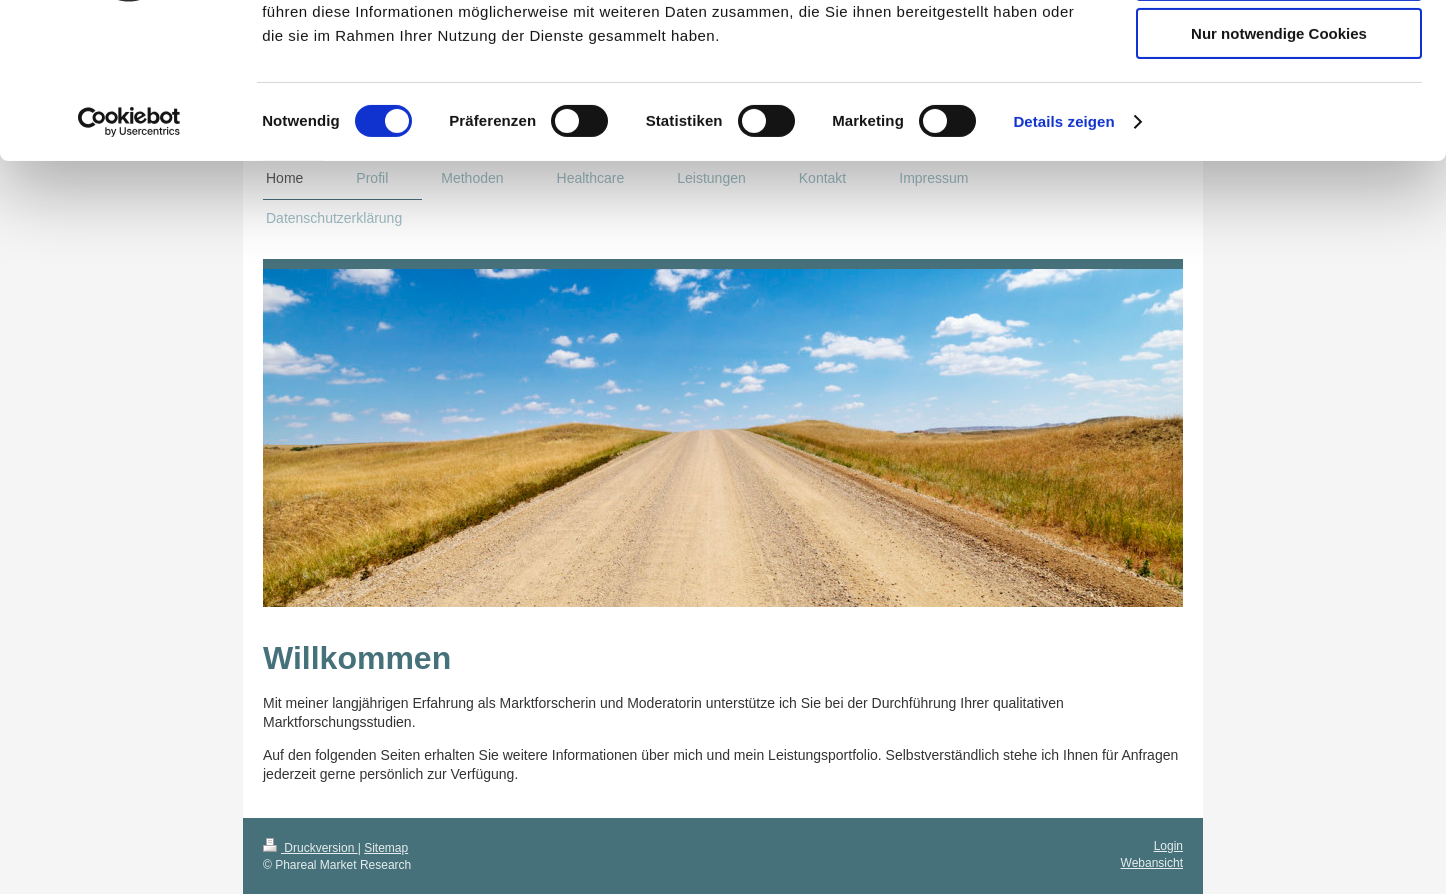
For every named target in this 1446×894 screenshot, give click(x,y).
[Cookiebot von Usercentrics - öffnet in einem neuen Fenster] (129, 255)
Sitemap (386, 848)
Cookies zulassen (1279, 49)
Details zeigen (1063, 254)
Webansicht (1152, 863)
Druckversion (310, 848)
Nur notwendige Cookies (1279, 166)
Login (1168, 846)
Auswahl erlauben (1279, 108)
